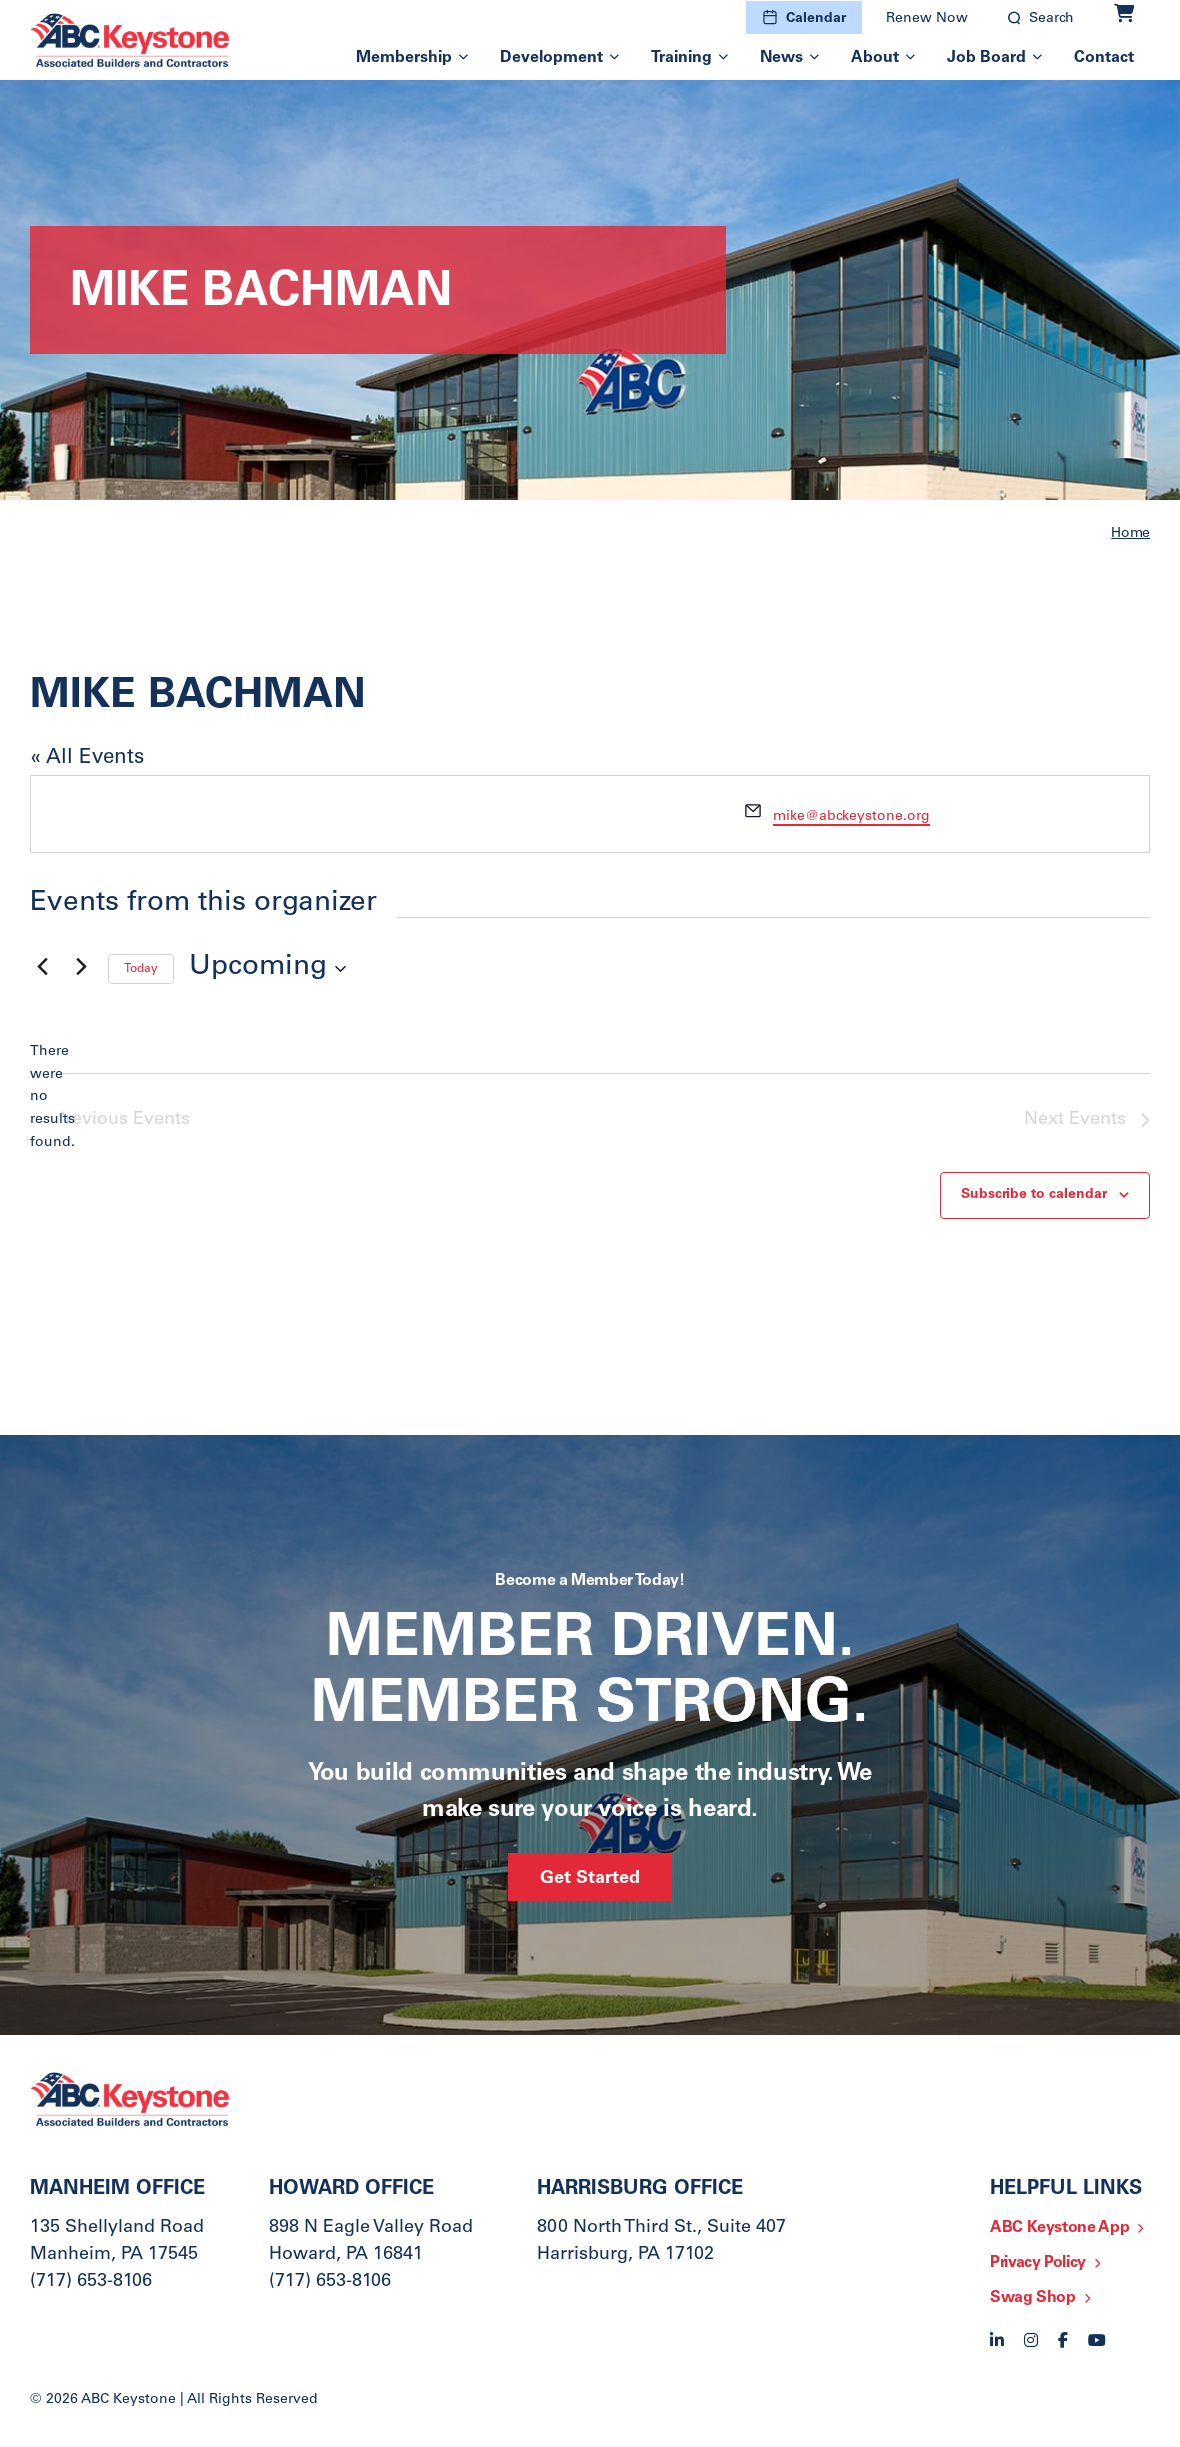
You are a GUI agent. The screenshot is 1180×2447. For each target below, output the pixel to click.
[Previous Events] (42, 967)
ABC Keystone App (1059, 2228)
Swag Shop (1033, 2298)
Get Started (590, 1879)
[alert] (46, 1097)
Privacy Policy (1038, 2263)
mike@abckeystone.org (851, 817)
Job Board (986, 58)
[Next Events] (81, 967)
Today (141, 969)
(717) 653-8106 (91, 2282)
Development (551, 58)
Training (681, 58)
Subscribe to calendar (1034, 1195)
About (875, 58)
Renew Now (927, 19)
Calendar (816, 19)
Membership (404, 58)
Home (1130, 534)
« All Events (87, 758)
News (781, 58)
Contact (1104, 58)
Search (1051, 19)
